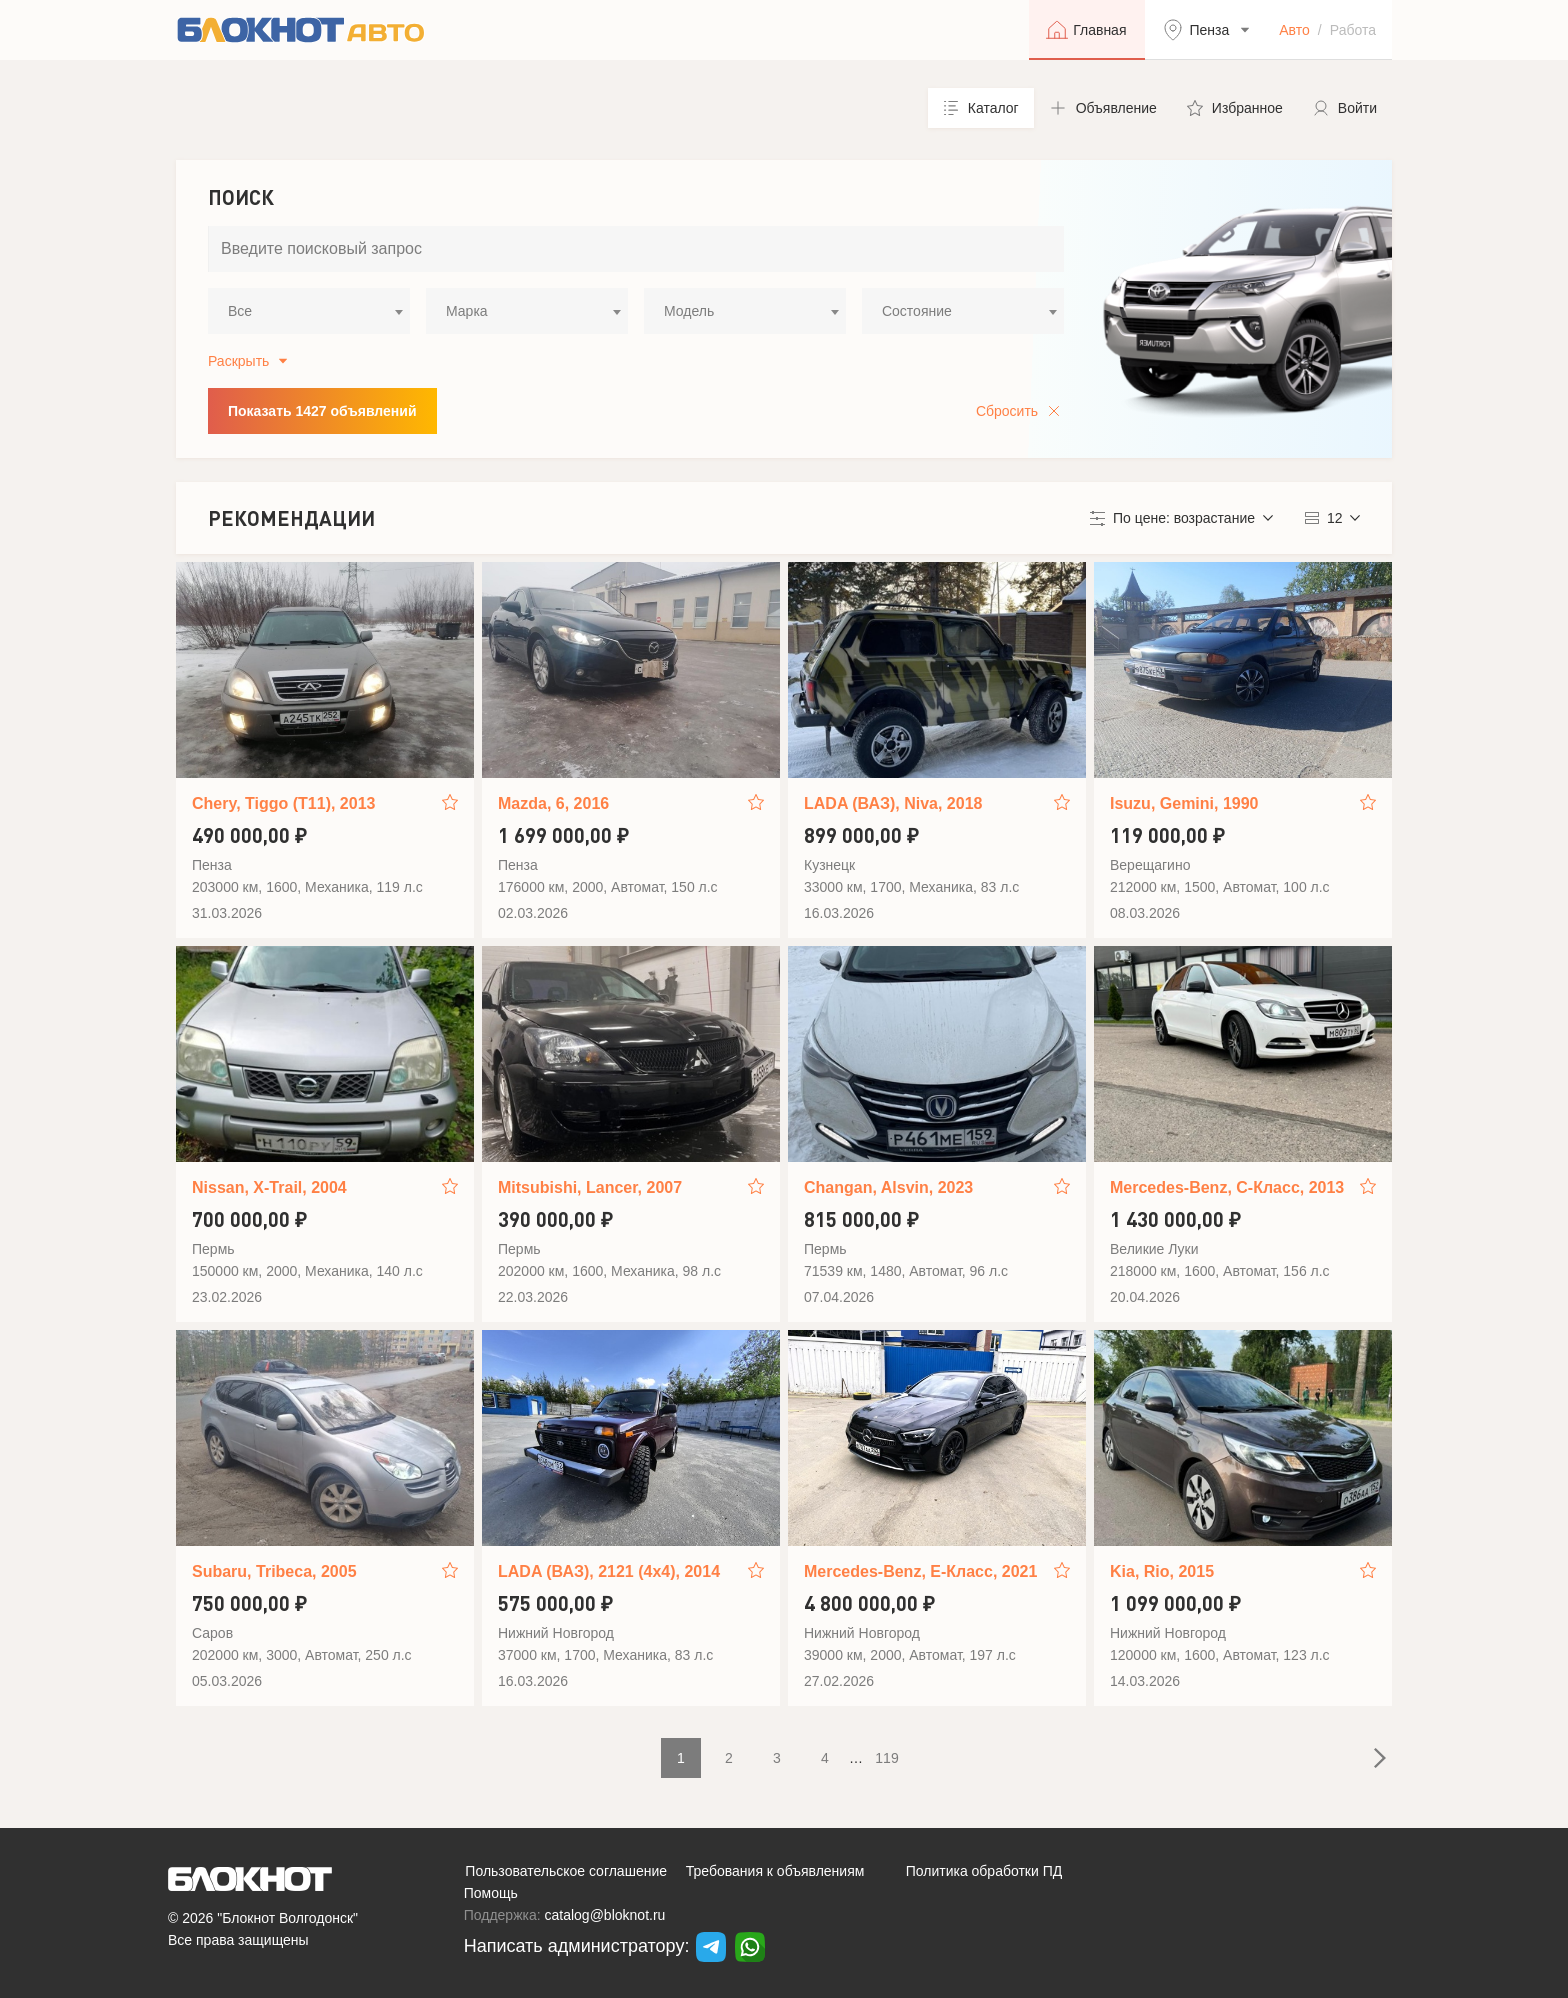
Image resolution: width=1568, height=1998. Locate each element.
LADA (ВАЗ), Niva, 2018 (893, 803)
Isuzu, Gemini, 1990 (1184, 803)
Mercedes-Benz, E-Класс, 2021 (920, 1571)
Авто (1294, 30)
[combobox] (309, 311)
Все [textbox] (240, 311)
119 (886, 1758)
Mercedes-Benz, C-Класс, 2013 (1227, 1187)
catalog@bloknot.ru (605, 1915)
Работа (1353, 30)
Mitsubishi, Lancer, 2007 (590, 1187)
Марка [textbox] (467, 311)
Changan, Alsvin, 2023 (888, 1187)
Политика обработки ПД (984, 1871)
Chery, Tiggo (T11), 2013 (283, 803)
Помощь (491, 1893)
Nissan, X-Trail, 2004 (269, 1187)
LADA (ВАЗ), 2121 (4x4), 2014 (609, 1571)
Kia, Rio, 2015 (1162, 1571)
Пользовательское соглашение (566, 1871)
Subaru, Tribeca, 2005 (274, 1571)
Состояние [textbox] (917, 311)
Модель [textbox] (689, 311)
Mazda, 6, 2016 (553, 803)
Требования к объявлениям (775, 1871)
